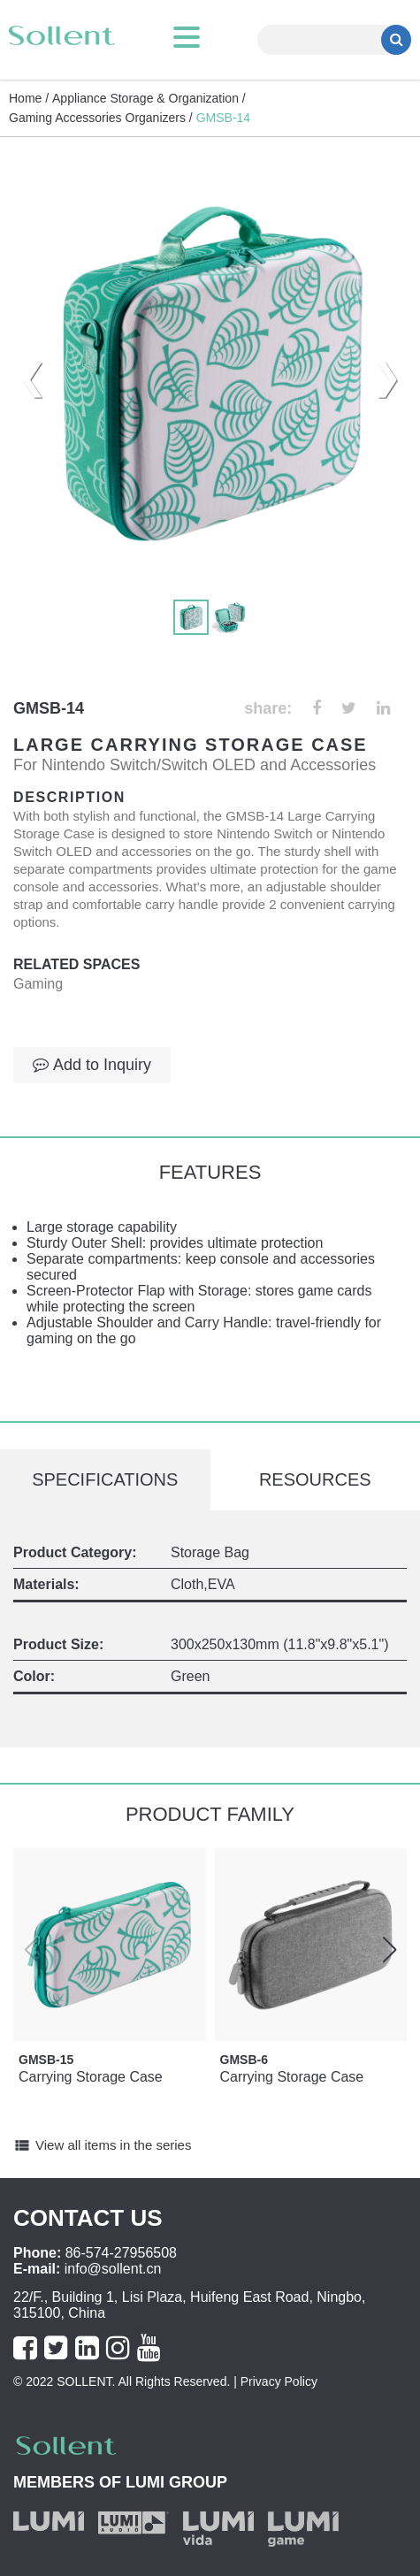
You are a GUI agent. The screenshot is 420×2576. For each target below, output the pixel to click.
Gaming (38, 983)
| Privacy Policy (273, 2381)
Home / (29, 98)
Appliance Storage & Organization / (149, 98)
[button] (389, 1949)
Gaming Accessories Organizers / (101, 118)
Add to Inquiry (92, 1065)
